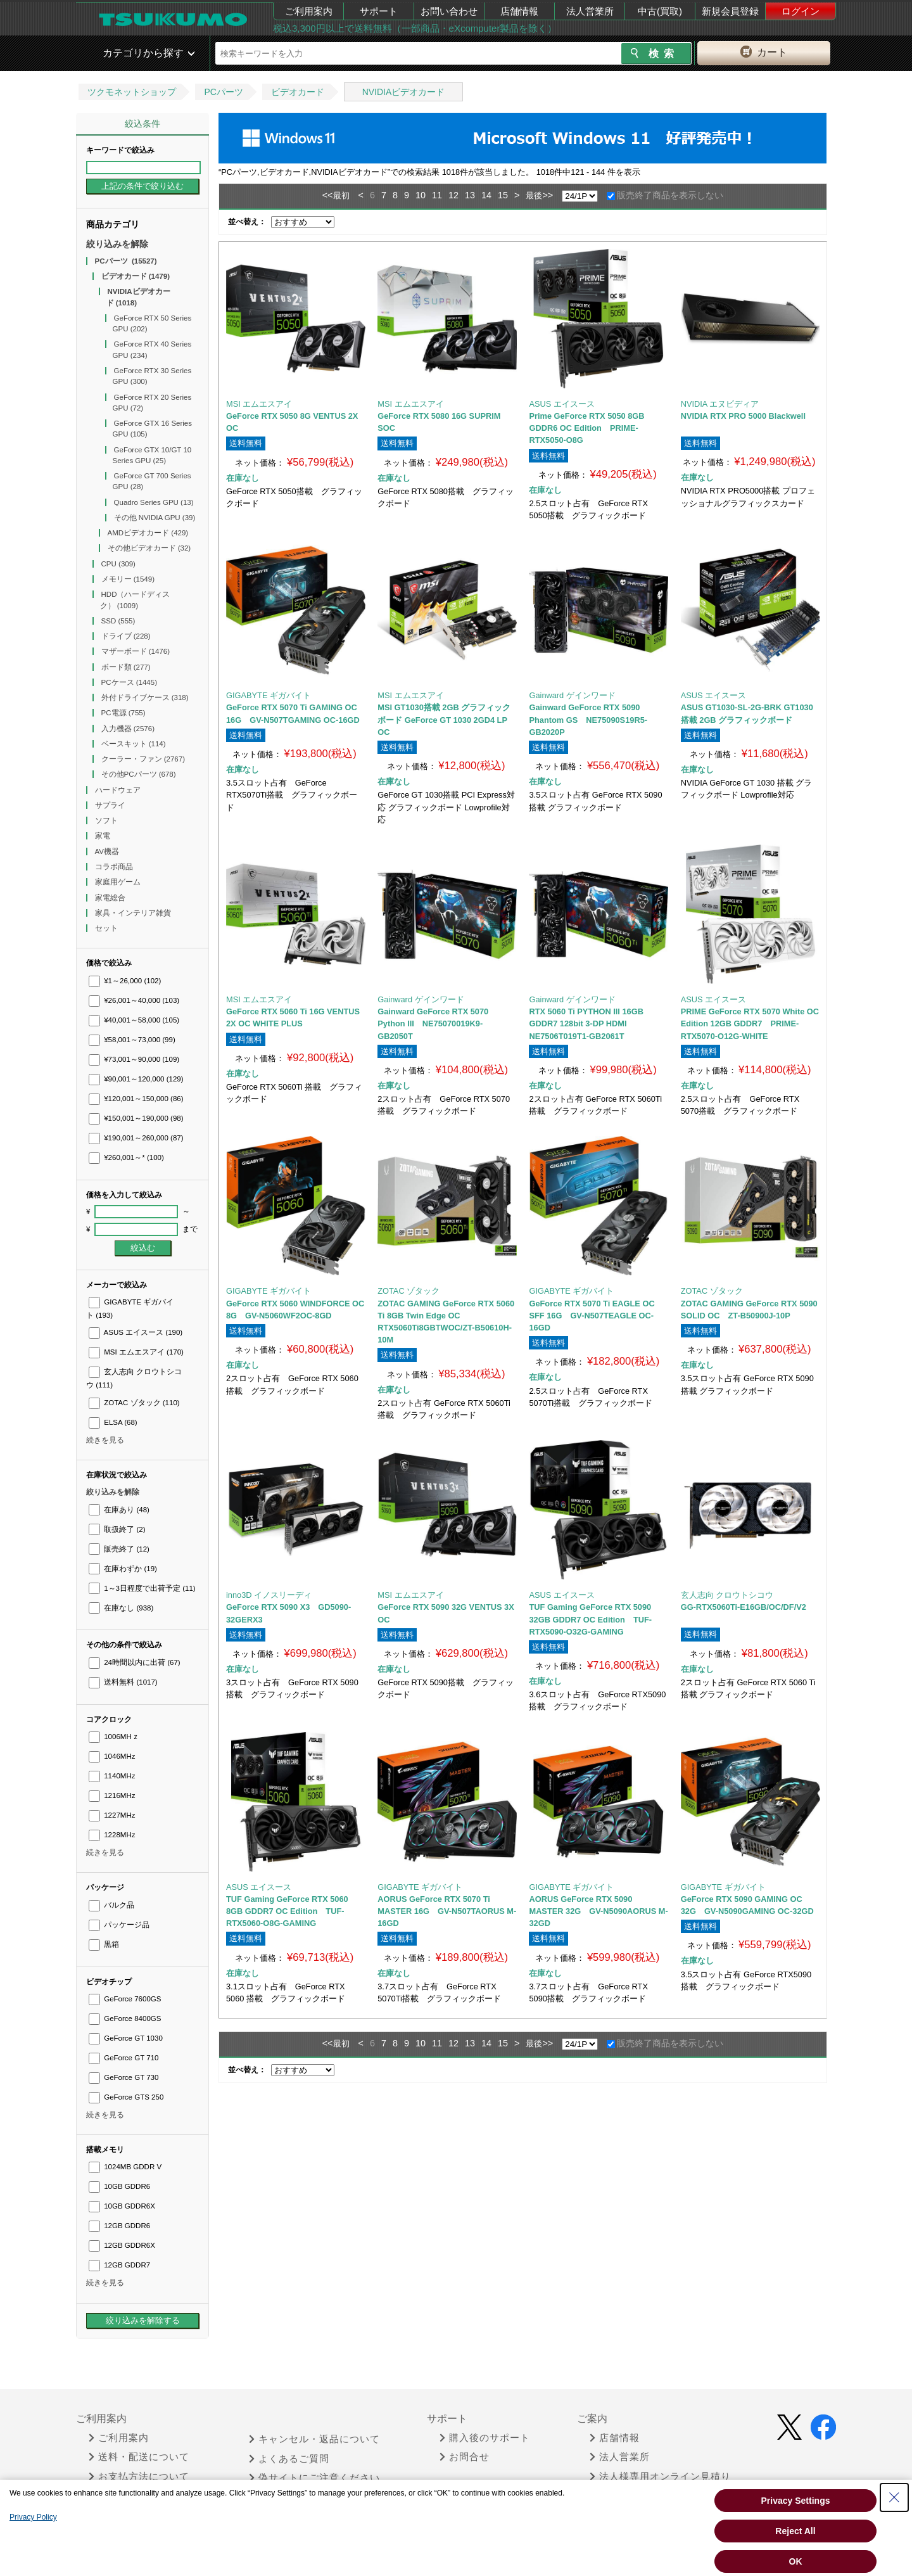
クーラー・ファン (143, 759)
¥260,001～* (126, 1157)
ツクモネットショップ (131, 92)
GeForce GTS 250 (126, 2097)
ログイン (801, 11)
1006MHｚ (114, 1736)
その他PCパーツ (138, 774)
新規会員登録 (730, 11)
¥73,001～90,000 (134, 1059)
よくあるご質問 (289, 2459)
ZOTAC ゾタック (134, 1402)
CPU (118, 564)
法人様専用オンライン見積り (660, 2476)
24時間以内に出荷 (134, 1662)
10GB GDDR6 (119, 2186)
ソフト (107, 820)
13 (470, 195)
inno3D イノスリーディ (269, 1595)
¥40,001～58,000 (134, 1020)
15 (503, 195)
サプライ (111, 805)
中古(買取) (660, 11)
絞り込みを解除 (117, 244)
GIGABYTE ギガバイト (268, 695)
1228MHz (112, 1835)
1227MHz (112, 1815)
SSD (118, 621)
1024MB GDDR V (125, 2167)
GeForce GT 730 (123, 2077)
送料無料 (123, 1682)
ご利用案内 (308, 11)
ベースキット (133, 744)
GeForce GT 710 (123, 2058)
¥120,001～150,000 (136, 1098)
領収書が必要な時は (139, 2495)
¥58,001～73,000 (132, 1039)
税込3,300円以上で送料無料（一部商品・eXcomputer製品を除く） (415, 28)
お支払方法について (139, 2476)
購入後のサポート (485, 2438)
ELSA (113, 1422)
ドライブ (126, 636)
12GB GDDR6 (119, 2225)
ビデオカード (297, 92)
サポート (379, 11)
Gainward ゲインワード (572, 695)
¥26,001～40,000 (134, 1000)
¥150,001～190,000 (136, 1118)
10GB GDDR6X (122, 2206)
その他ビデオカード (149, 548)
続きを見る (105, 1440)
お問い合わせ (449, 11)
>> (547, 195)
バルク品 (111, 1905)
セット (107, 928)
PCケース (129, 682)
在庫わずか (123, 1568)
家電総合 (111, 898)
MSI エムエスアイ (136, 1352)
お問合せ (465, 2457)
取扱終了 (117, 1529)
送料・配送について (139, 2457)
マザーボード (135, 651)
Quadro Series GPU (154, 502)
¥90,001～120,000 (136, 1079)
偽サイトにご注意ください (314, 2478)
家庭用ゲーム (118, 882)
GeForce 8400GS (125, 2018)
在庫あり (119, 1510)
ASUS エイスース (135, 1332)
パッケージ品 (119, 1925)
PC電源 (123, 713)
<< (327, 195)
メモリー (128, 579)
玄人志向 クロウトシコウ (727, 1595)
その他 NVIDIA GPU (155, 517)
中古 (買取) (620, 2495)
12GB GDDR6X (122, 2245)
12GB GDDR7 (119, 2265)
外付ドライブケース (145, 697)
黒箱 (104, 1944)
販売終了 (119, 1549)
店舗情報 (519, 11)
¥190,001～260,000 (136, 1138)
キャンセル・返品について (314, 2439)
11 (437, 195)
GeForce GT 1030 (126, 2038)
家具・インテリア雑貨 (134, 913)
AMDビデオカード (148, 533)
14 (486, 195)
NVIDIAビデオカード (403, 92)
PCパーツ (223, 92)
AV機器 (108, 851)
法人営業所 (590, 11)
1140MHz (112, 1776)
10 (420, 195)
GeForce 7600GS (125, 1999)
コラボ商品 (115, 866)
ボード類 (126, 667)
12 (453, 195)
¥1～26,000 (125, 981)
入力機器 (128, 728)
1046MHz (112, 1756)
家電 (103, 835)
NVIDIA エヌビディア (720, 404)
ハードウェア (118, 790)
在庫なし (121, 1608)
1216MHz (112, 1795)
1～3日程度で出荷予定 (142, 1588)
